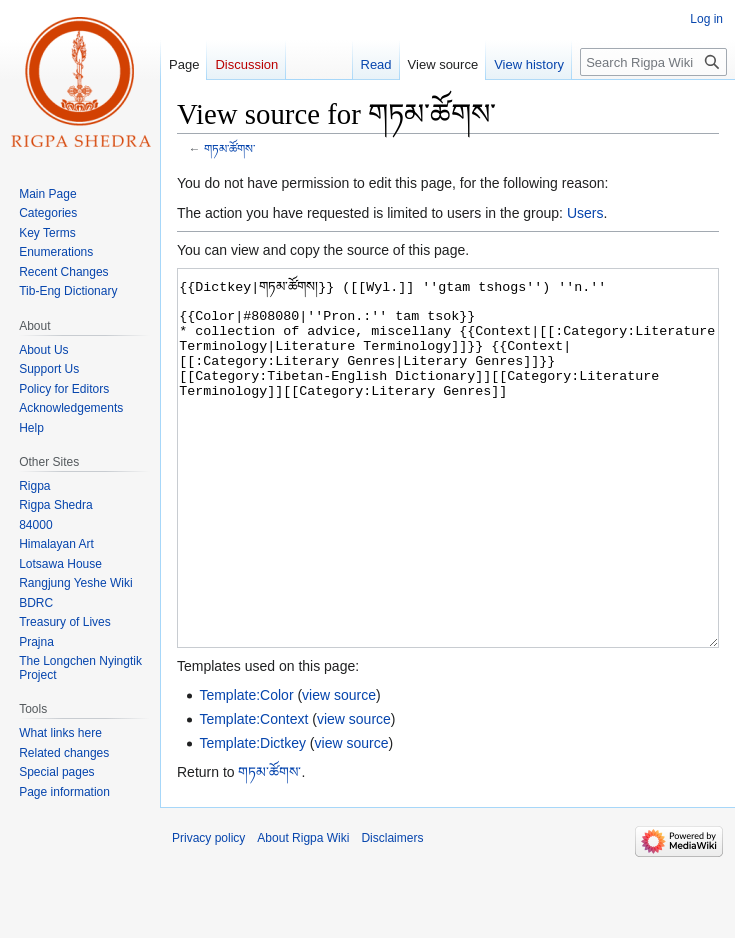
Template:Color (246, 770)
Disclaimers (392, 913)
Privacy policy (208, 913)
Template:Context (253, 794)
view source (339, 770)
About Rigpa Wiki (303, 913)
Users (585, 213)
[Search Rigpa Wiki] (653, 62)
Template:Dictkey (252, 818)
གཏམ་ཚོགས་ (229, 148)
